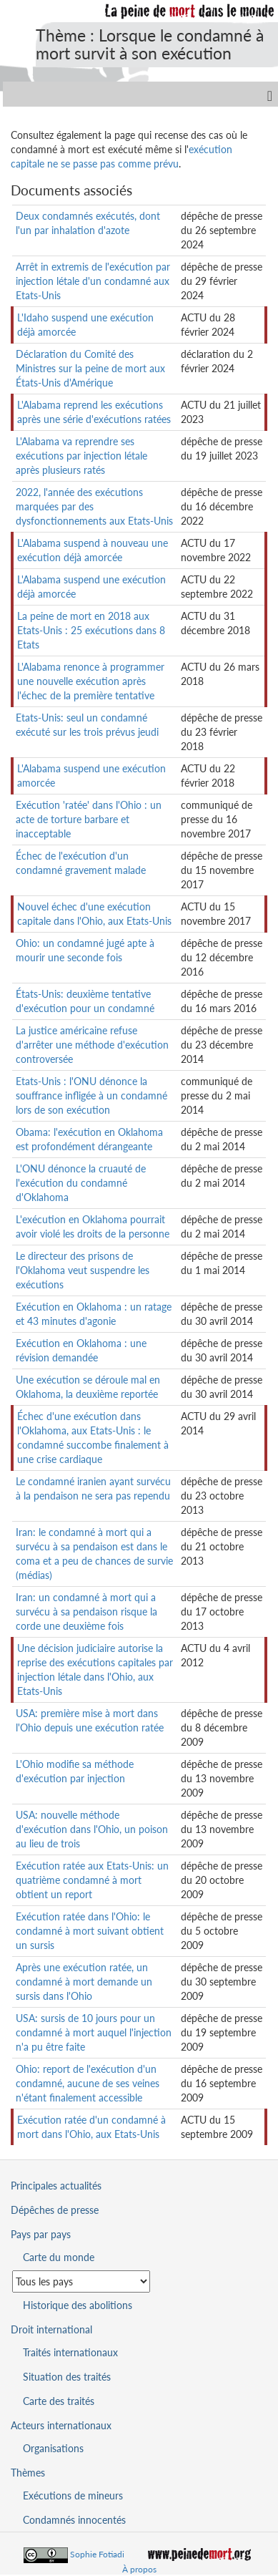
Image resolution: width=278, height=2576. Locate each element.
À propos (139, 2569)
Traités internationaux (70, 2352)
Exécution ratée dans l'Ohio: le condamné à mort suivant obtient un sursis (90, 1930)
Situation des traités (67, 2377)
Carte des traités (58, 2401)
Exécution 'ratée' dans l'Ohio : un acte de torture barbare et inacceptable (89, 819)
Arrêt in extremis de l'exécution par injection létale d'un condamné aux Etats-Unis (93, 281)
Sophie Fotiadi (97, 2554)
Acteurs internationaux (61, 2425)
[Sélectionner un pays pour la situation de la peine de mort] (81, 2281)
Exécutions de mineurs (73, 2495)
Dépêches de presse (55, 2210)
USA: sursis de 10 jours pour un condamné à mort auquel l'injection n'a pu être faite (94, 2032)
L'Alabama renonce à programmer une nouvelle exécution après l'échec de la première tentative (90, 681)
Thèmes (28, 2472)
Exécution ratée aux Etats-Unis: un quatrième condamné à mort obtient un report (92, 1880)
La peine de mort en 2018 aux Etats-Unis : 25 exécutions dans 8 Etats (91, 630)
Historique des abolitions (77, 2305)
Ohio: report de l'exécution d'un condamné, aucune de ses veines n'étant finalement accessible (87, 2083)
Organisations (53, 2448)
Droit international (51, 2329)
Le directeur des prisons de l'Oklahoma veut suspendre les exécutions (82, 1270)
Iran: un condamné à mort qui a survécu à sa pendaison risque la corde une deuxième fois (86, 1611)
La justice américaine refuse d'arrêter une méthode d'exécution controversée (92, 1044)
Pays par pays (41, 2234)
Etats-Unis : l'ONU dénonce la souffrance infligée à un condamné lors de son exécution (91, 1095)
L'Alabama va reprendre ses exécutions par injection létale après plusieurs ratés (81, 455)
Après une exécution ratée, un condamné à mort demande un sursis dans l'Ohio (84, 1981)
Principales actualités (56, 2185)
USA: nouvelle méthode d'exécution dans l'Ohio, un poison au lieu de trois (92, 1829)
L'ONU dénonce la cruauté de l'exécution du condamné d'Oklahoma (81, 1182)
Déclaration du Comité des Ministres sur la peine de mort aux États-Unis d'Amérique (90, 368)
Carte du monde (58, 2257)
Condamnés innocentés (74, 2520)
